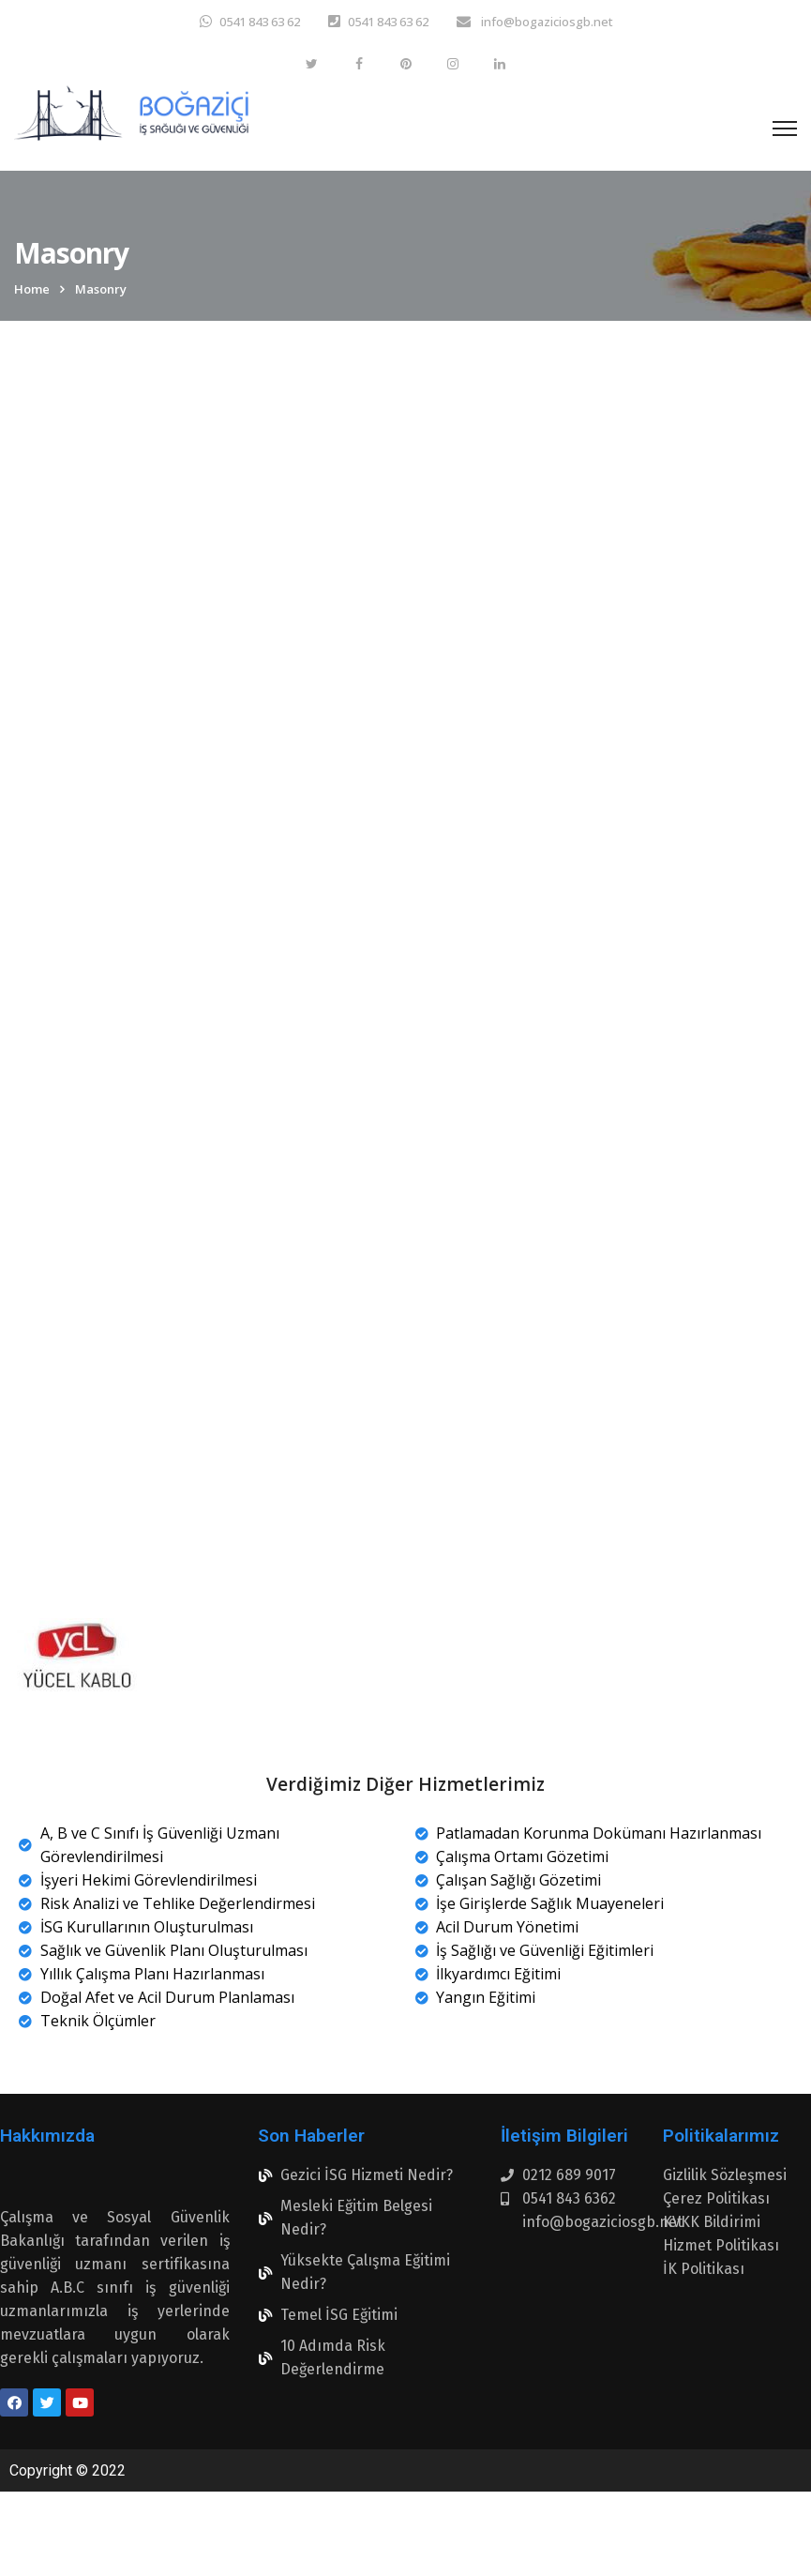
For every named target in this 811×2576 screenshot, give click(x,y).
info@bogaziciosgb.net (545, 21)
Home (32, 288)
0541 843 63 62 (259, 21)
